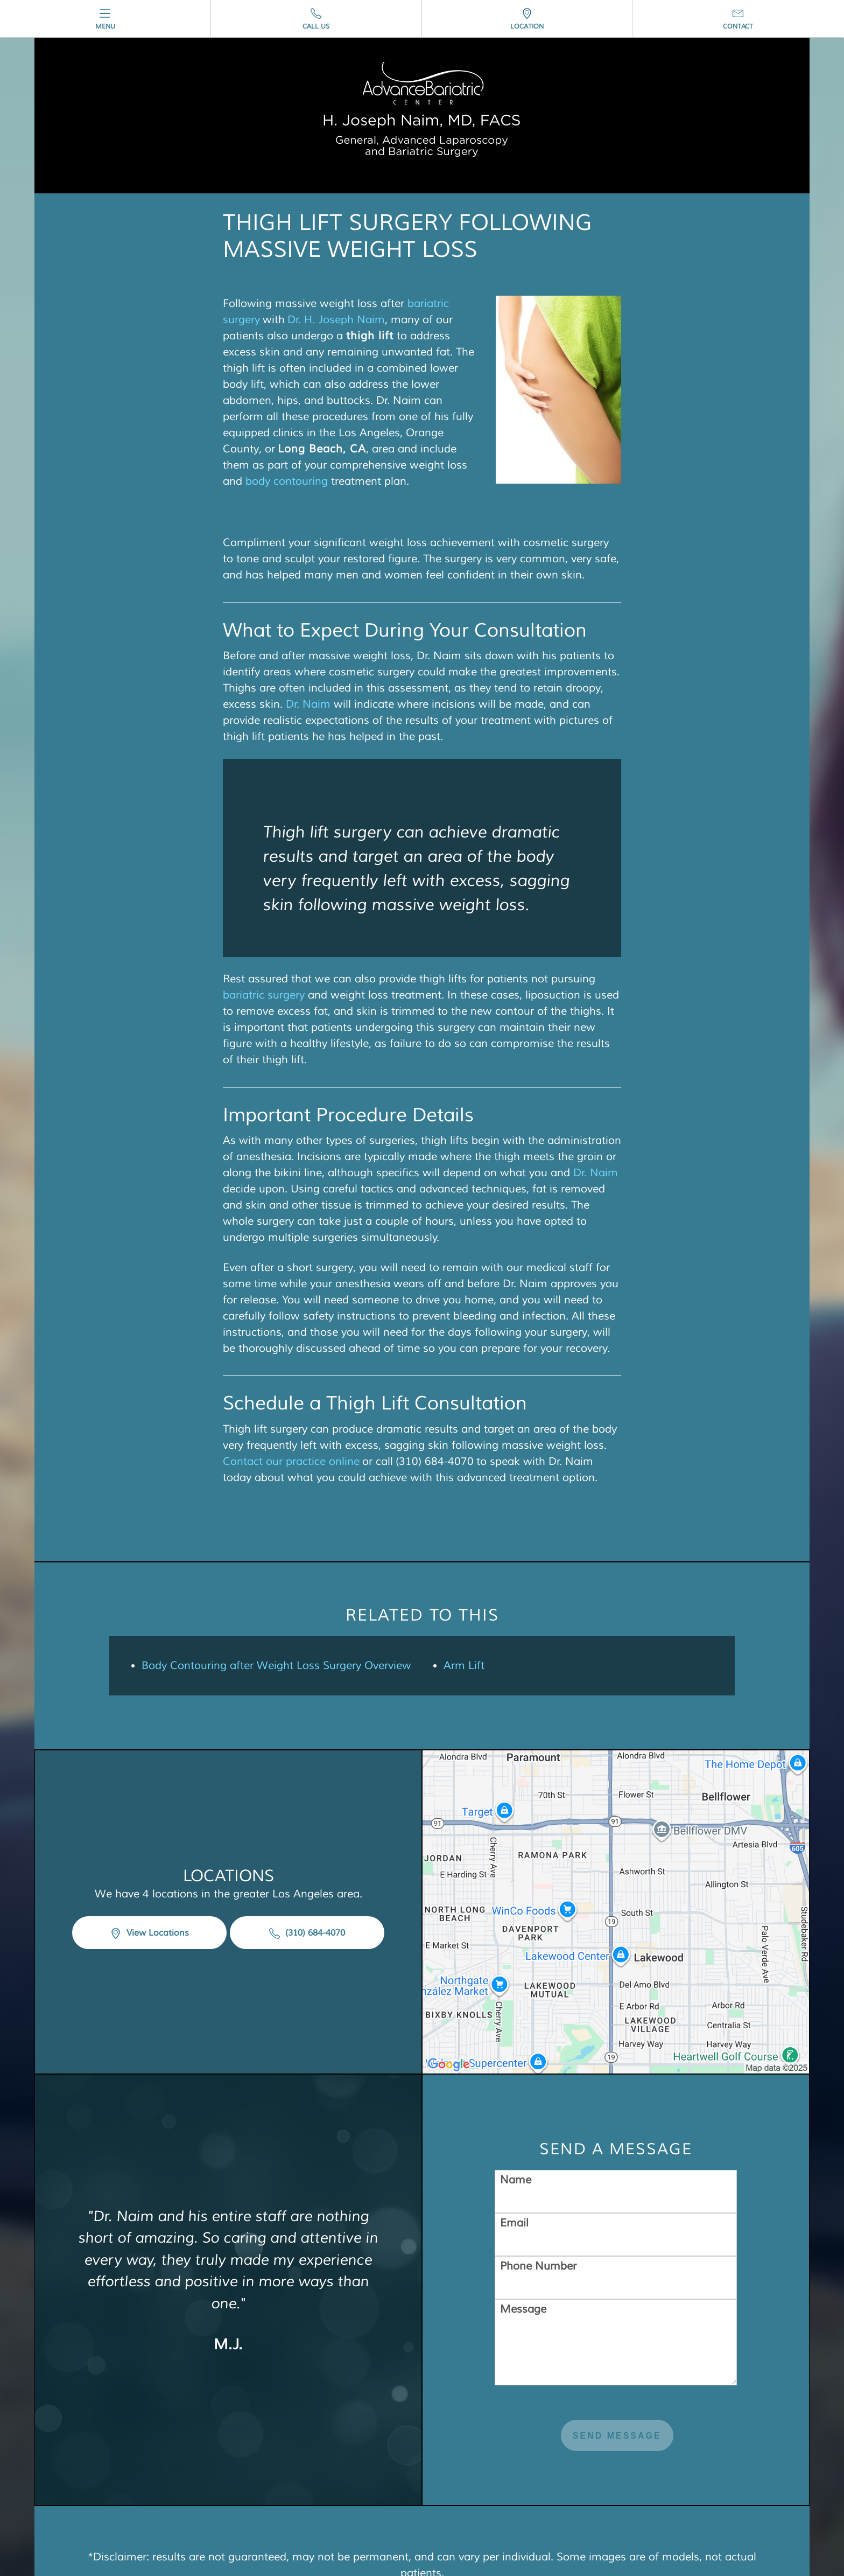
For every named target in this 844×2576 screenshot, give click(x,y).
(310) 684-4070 (307, 1933)
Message (523, 2309)
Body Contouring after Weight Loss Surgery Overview (276, 1665)
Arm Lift (464, 1665)
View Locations (149, 1933)
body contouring (286, 481)
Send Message (617, 2435)
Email (514, 2223)
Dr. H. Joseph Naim (336, 319)
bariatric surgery (264, 995)
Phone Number (538, 2266)
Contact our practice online (291, 1461)
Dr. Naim (308, 704)
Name (515, 2180)
